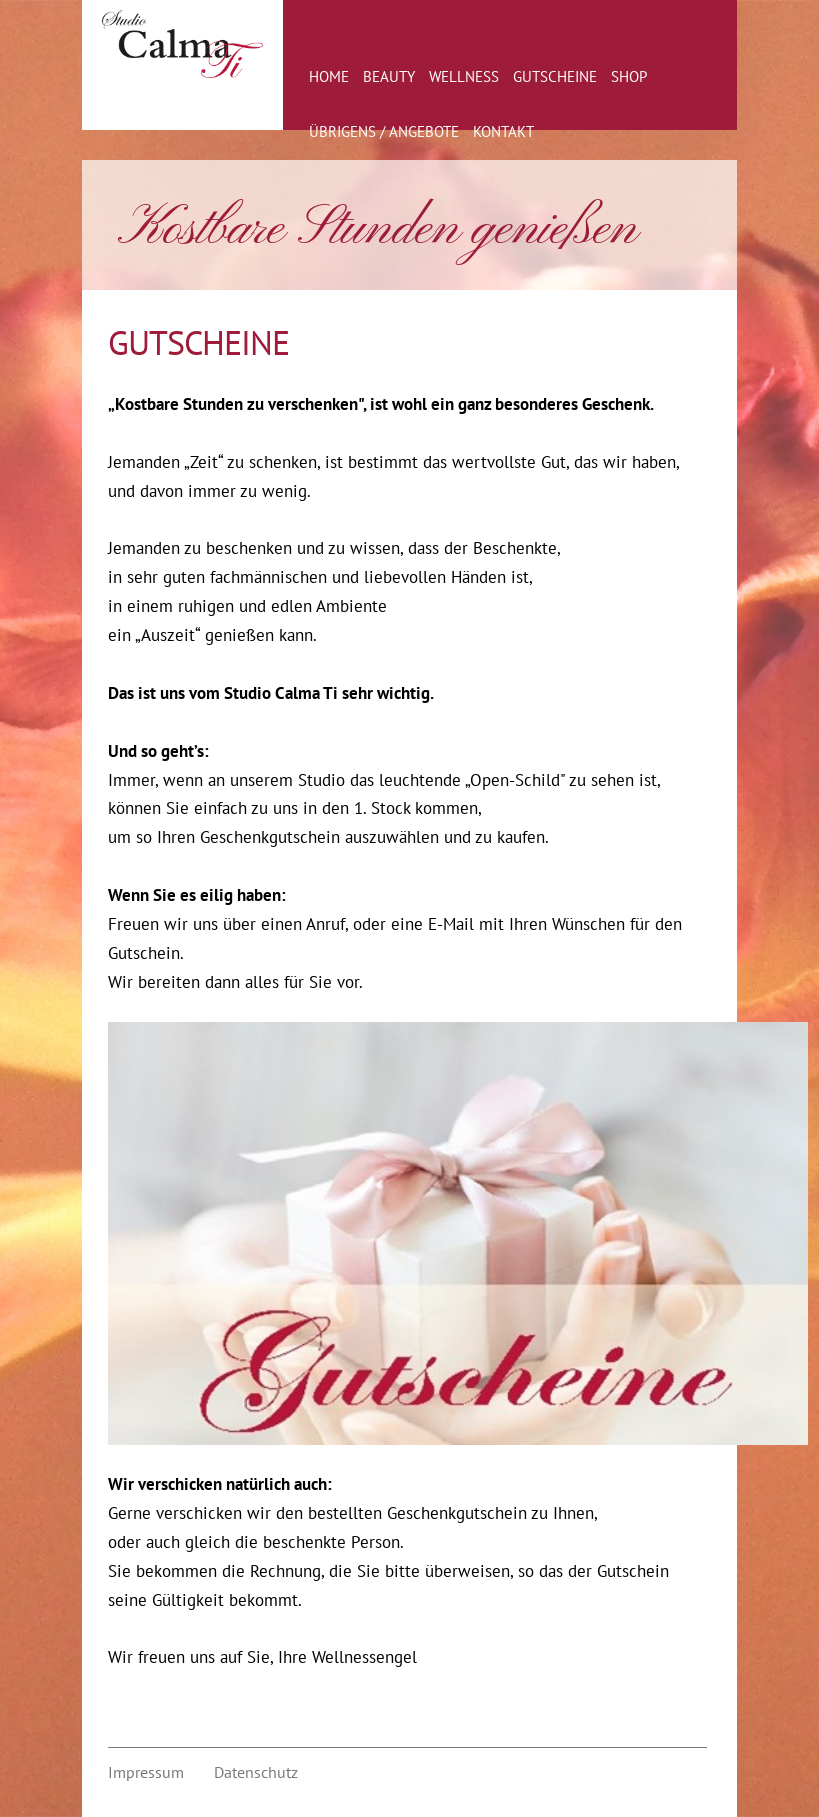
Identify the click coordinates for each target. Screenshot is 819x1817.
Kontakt (503, 131)
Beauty (389, 76)
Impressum (146, 1772)
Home (329, 76)
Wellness (464, 76)
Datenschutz (256, 1772)
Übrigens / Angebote (384, 131)
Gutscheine (555, 76)
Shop (629, 76)
